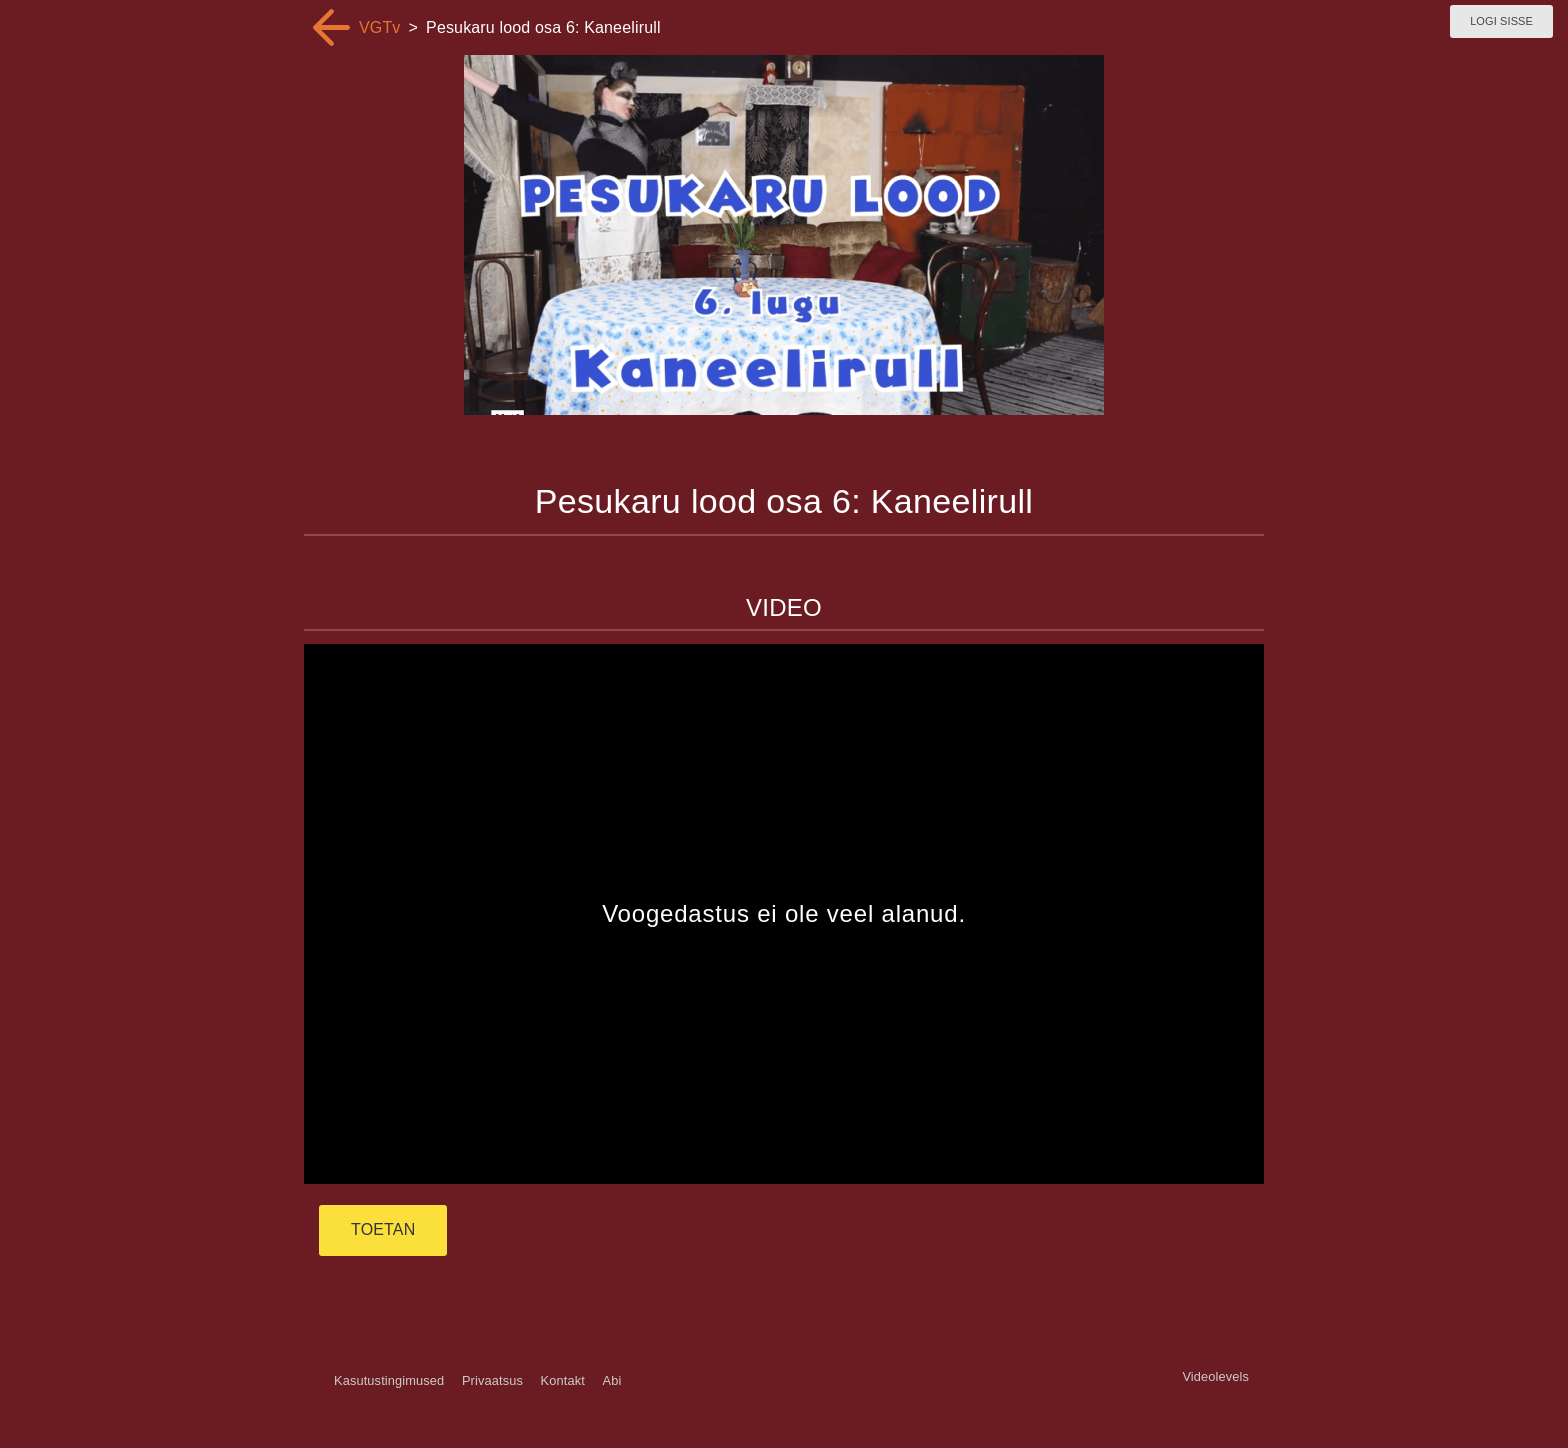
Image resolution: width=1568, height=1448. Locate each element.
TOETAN (383, 1229)
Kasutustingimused (389, 1380)
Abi (611, 1380)
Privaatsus (492, 1380)
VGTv (380, 27)
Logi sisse (1501, 21)
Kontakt (563, 1380)
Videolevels (1215, 1376)
